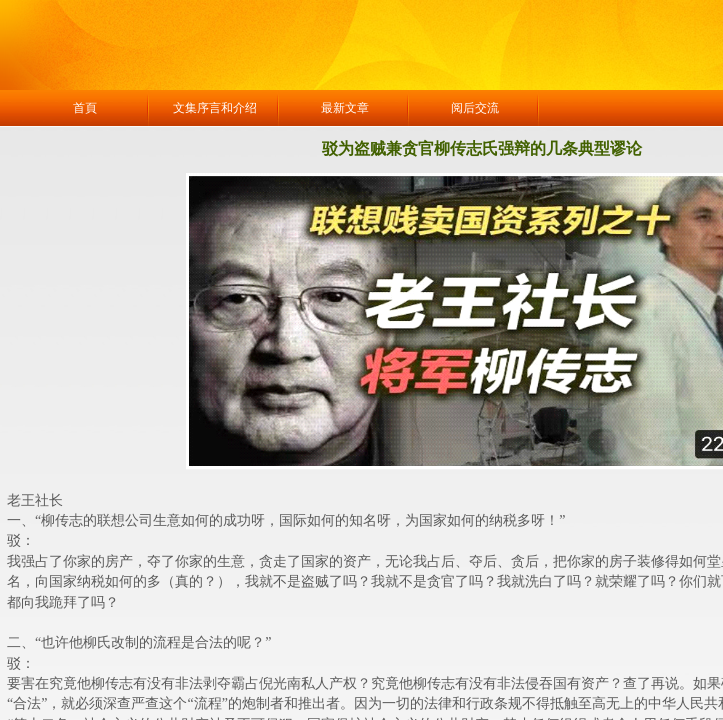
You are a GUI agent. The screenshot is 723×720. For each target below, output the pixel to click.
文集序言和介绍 (215, 108)
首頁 (85, 108)
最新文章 (345, 108)
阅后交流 (475, 108)
